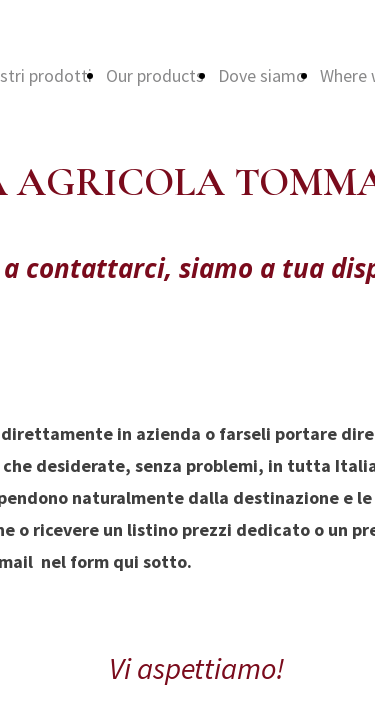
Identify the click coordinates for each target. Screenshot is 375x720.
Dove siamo (262, 75)
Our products (155, 75)
